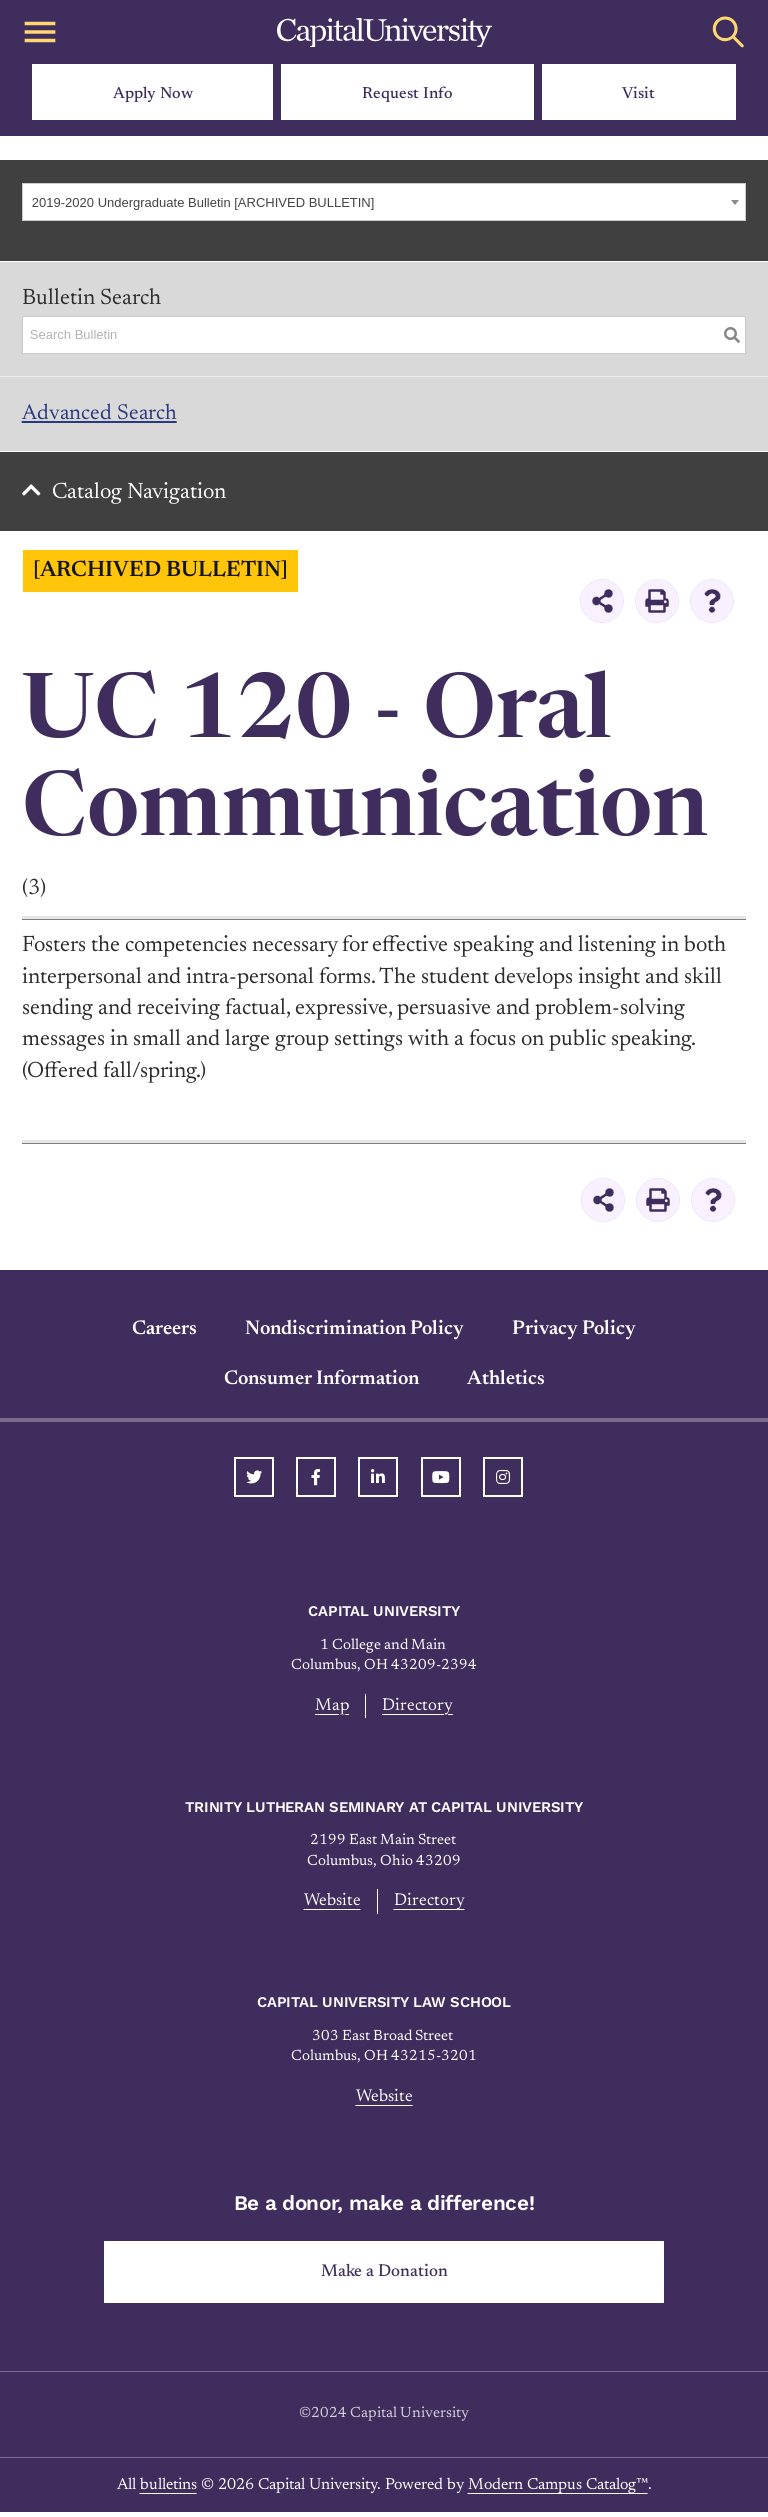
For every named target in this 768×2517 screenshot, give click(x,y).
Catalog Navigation (141, 495)
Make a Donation (384, 2276)
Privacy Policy (574, 1331)
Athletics (506, 1381)
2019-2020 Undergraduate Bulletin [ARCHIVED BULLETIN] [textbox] (203, 202)
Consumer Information (321, 1381)
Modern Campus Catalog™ (558, 2489)
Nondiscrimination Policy (354, 1331)
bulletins (168, 2489)
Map (332, 1708)
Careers (164, 1331)
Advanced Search (100, 414)
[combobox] (383, 202)
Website (332, 1904)
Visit (638, 94)
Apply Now (153, 94)
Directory (418, 1708)
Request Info (407, 94)
